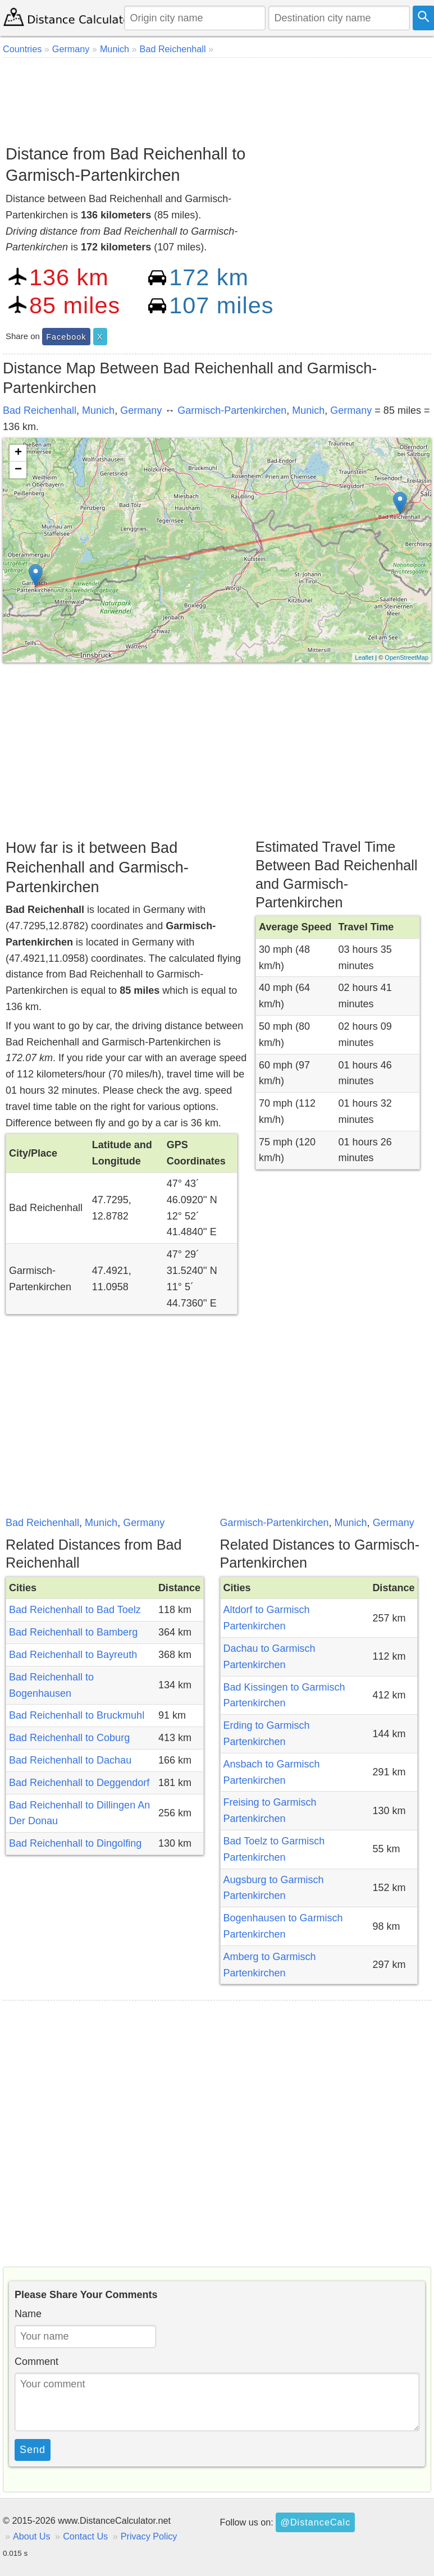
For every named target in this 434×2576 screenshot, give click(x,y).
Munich (98, 410)
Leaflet (364, 657)
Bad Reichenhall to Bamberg (73, 1632)
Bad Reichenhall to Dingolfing (75, 1843)
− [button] (18, 470)
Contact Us (85, 2536)
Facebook (66, 336)
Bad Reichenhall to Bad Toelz (75, 1609)
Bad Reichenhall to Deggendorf (79, 1782)
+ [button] (18, 453)
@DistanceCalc (315, 2522)
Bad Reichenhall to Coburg (69, 1737)
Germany (141, 410)
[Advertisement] (215, 97)
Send (32, 2449)
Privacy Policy (149, 2536)
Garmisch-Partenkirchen (231, 410)
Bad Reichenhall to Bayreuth (73, 1654)
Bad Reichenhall (39, 410)
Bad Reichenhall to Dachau (70, 1760)
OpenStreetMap (406, 657)
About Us (32, 2536)
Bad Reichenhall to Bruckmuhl (76, 1715)
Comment (36, 2361)
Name (28, 2313)
